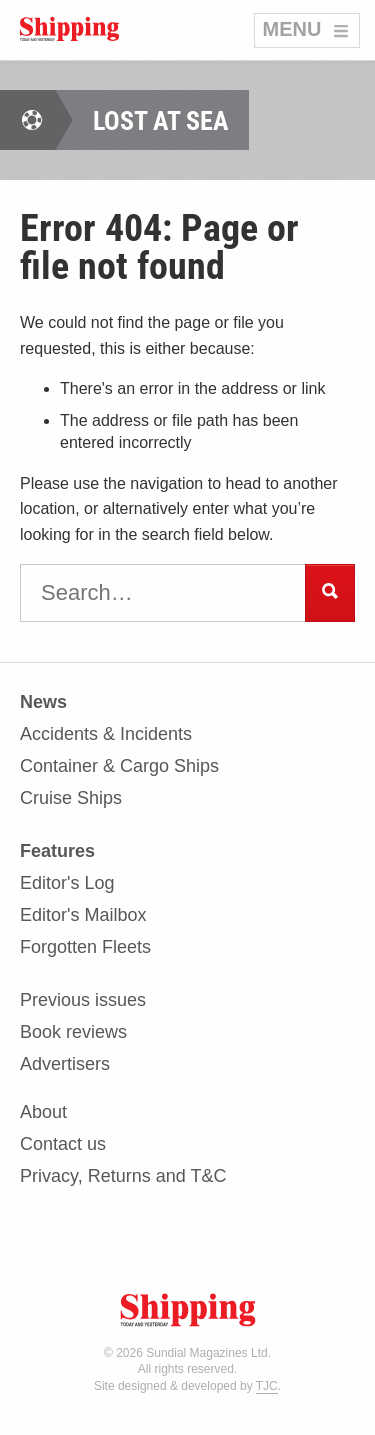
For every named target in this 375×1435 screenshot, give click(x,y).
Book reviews (73, 1032)
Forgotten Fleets (85, 947)
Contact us (63, 1144)
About (43, 1112)
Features (57, 851)
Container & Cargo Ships (119, 766)
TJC (267, 1386)
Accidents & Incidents (106, 734)
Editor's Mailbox (83, 915)
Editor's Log (67, 883)
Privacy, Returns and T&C (123, 1176)
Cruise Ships (71, 798)
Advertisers (65, 1064)
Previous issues (83, 1000)
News (43, 702)
